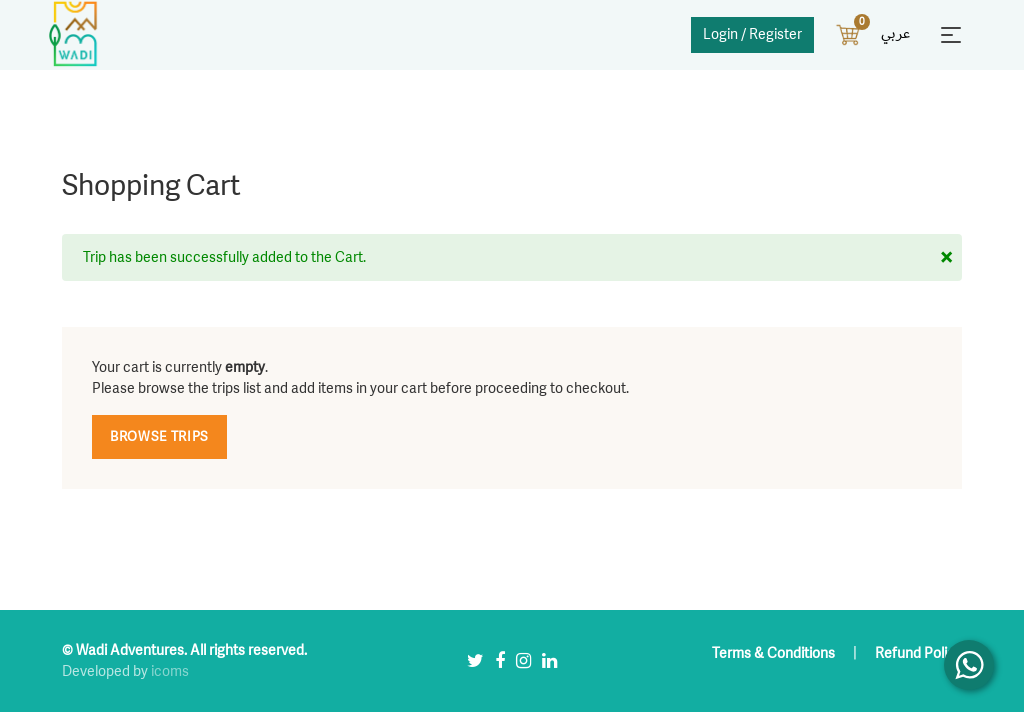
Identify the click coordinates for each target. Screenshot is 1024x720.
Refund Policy (918, 653)
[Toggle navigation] (951, 35)
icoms (170, 671)
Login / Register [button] (752, 34)
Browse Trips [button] (159, 437)
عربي (895, 33)
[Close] (946, 257)
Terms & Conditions (775, 653)
